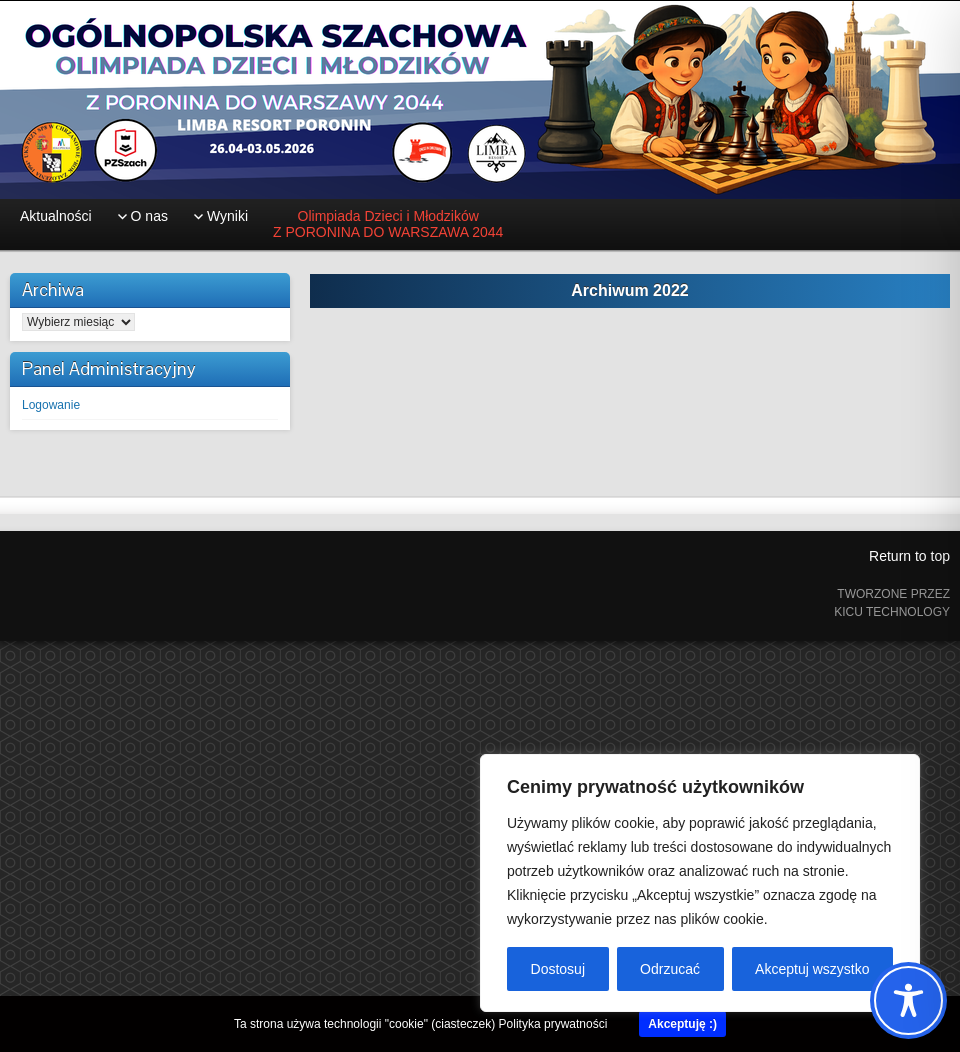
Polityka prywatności (553, 1024)
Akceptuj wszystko (812, 969)
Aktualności (56, 216)
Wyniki (227, 216)
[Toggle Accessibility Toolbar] (908, 1000)
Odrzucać (670, 969)
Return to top (909, 556)
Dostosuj (558, 969)
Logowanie (51, 405)
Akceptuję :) (682, 1024)
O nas (149, 216)
